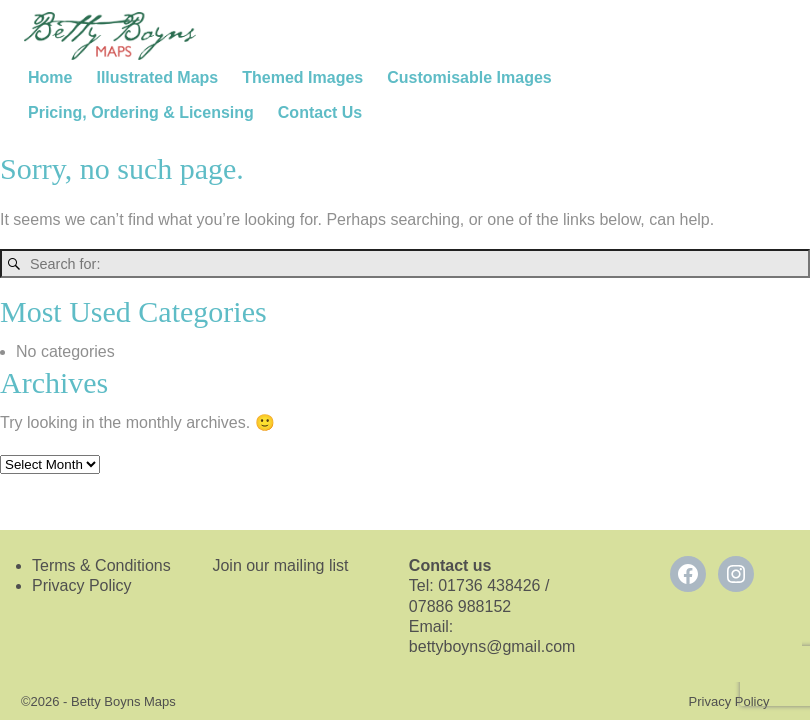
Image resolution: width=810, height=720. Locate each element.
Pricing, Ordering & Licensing (141, 112)
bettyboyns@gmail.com (494, 646)
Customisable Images (469, 77)
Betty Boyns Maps (123, 701)
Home (50, 77)
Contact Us (320, 112)
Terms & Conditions (101, 565)
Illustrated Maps (157, 77)
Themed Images (302, 77)
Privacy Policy (82, 585)
